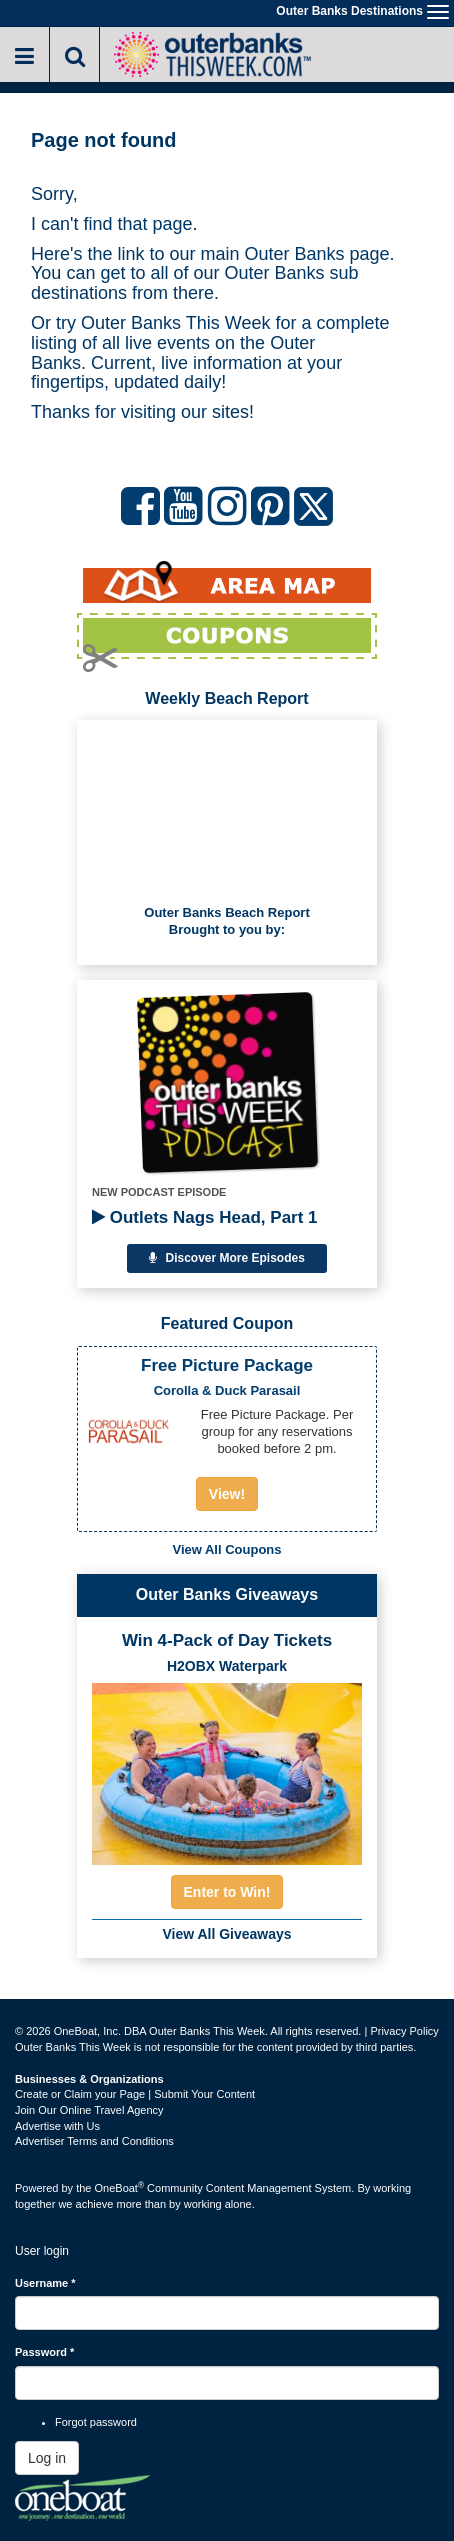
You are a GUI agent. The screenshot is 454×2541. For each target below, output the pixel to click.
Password (44, 2352)
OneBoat (120, 2188)
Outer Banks (295, 254)
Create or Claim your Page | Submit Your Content (135, 2094)
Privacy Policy (404, 2031)
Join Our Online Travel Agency (89, 2110)
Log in (47, 2458)
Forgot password (96, 2422)
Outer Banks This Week (175, 323)
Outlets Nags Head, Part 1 (205, 1217)
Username (45, 2283)
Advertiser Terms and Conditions (94, 2141)
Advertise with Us (57, 2126)
